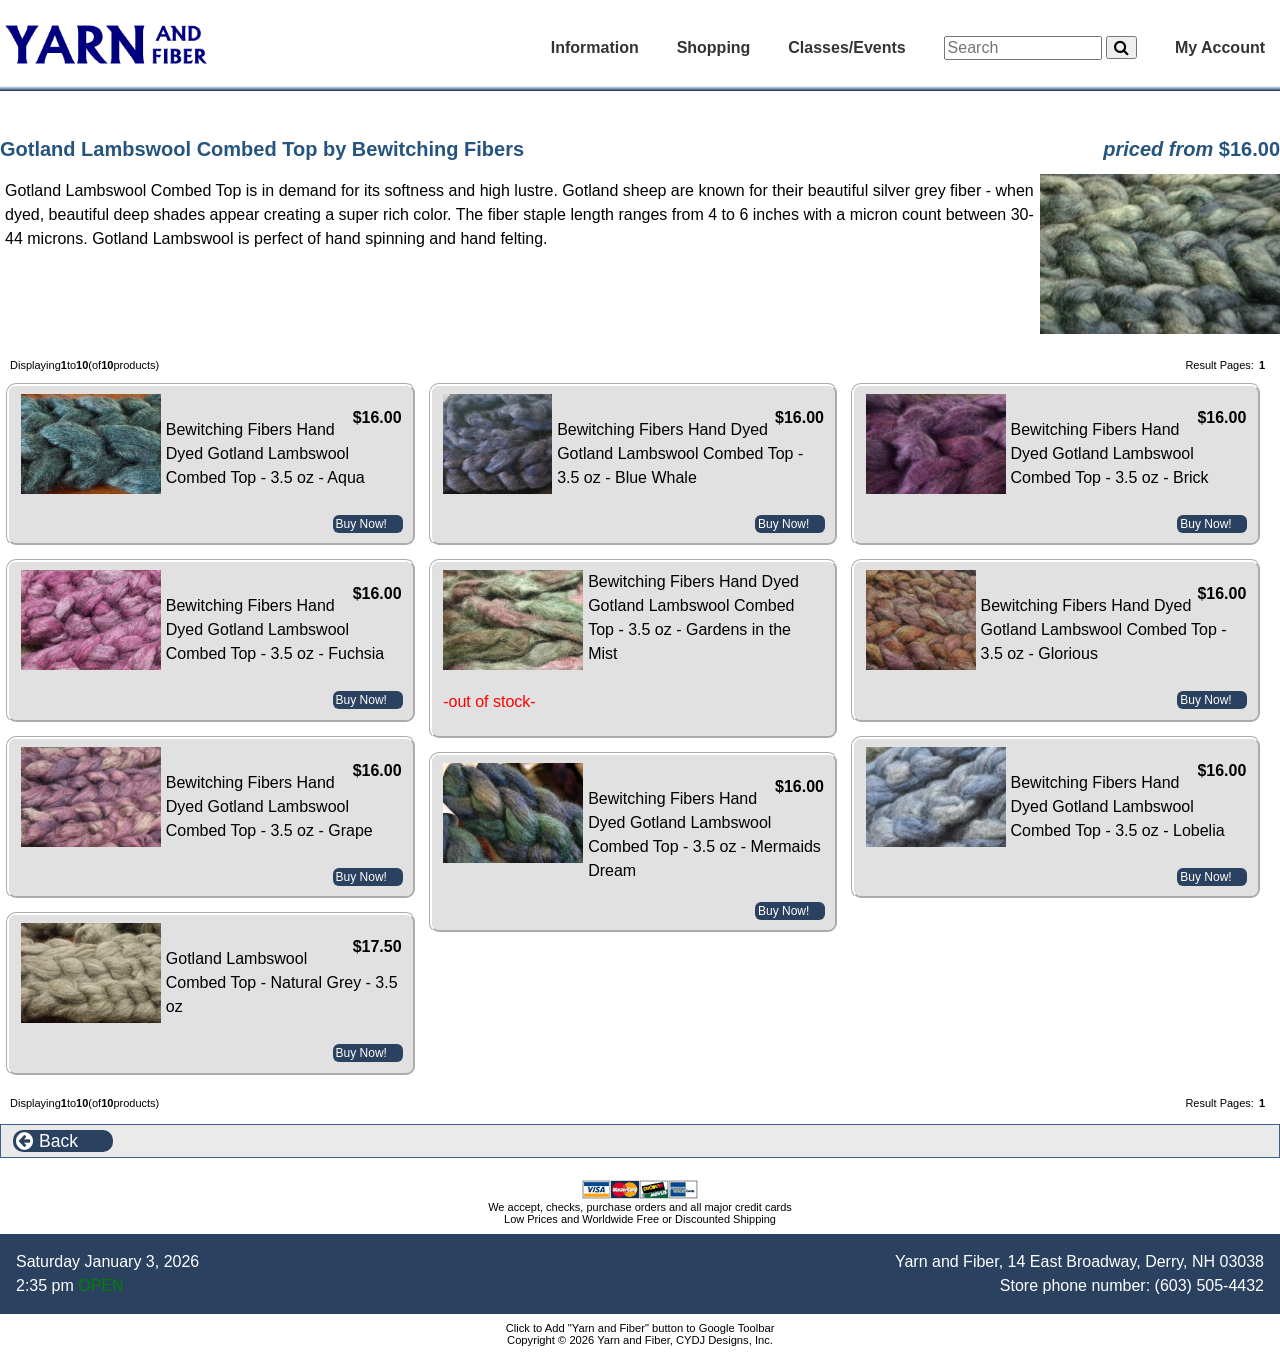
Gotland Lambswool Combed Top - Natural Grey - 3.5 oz (282, 982)
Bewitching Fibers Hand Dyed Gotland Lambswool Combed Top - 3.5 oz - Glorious (1104, 629)
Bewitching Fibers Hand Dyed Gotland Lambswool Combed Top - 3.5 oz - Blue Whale (680, 453)
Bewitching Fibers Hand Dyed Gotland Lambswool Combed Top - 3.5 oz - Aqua (265, 453)
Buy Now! (361, 524)
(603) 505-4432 (1209, 1285)
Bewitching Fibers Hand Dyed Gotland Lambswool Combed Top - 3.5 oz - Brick (1110, 453)
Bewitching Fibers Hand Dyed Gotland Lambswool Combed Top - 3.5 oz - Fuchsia (275, 629)
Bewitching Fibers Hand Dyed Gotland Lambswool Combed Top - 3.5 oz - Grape (269, 806)
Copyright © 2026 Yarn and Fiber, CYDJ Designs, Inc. (640, 1340)
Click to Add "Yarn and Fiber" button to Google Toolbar (640, 1328)
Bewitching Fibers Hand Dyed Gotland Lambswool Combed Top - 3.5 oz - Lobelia (1118, 806)
